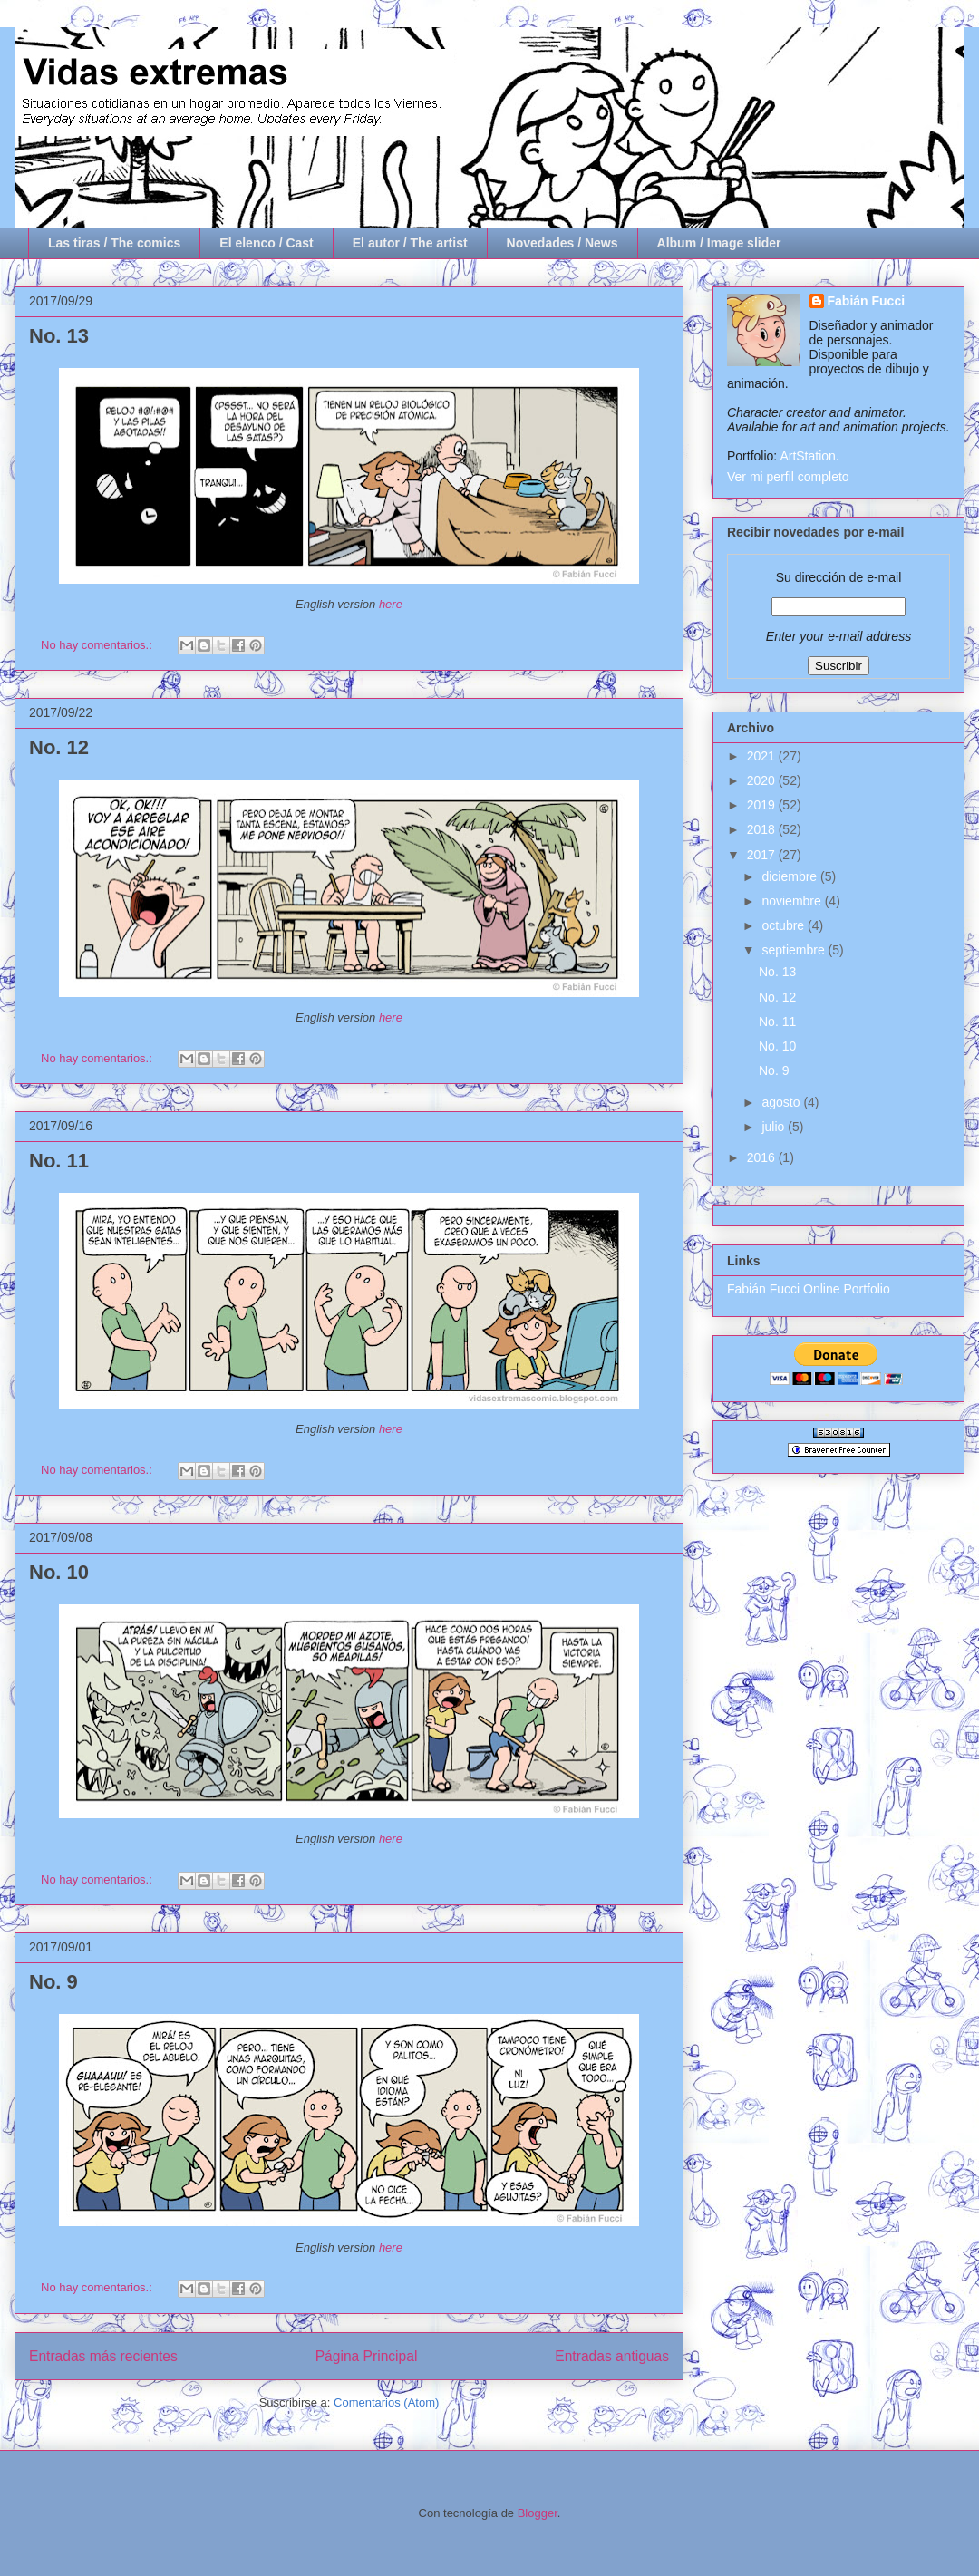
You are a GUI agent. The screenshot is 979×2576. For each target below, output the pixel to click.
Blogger (537, 2513)
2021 (763, 756)
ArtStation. (809, 456)
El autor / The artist (410, 243)
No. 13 (59, 335)
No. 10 (59, 1572)
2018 (763, 829)
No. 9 (53, 1982)
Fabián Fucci (867, 301)
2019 (763, 805)
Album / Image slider (719, 243)
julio (774, 1126)
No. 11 (59, 1160)
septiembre (794, 950)
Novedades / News (562, 243)
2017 (763, 854)
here (390, 604)
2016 (763, 1157)
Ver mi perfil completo (788, 477)
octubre (784, 925)
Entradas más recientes (103, 2356)
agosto (782, 1102)
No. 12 (59, 747)
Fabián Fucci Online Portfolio (808, 1289)
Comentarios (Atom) (386, 2402)
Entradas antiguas (612, 2356)
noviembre (792, 901)
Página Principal (366, 2356)
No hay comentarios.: (98, 645)
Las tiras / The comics (114, 243)
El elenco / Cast (266, 243)
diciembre (790, 876)
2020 (763, 780)
